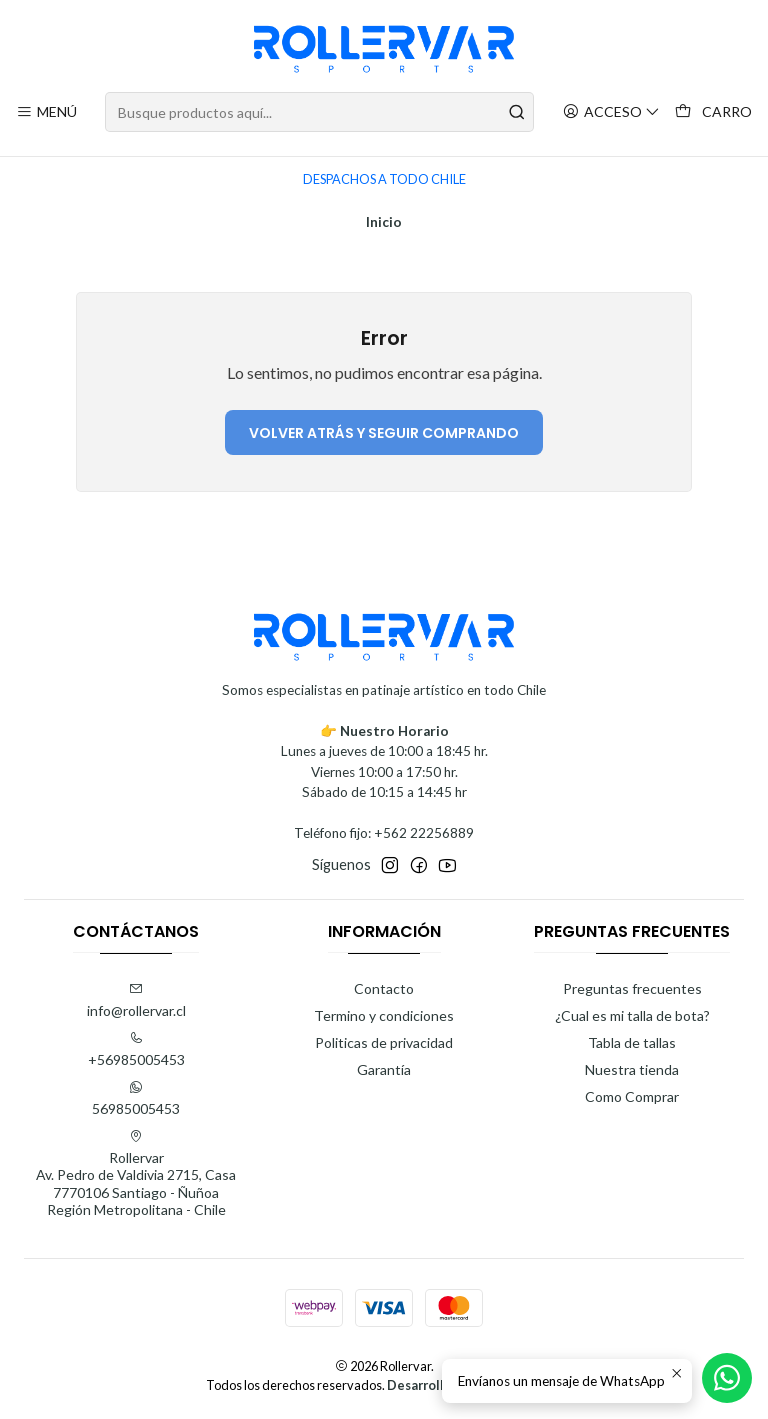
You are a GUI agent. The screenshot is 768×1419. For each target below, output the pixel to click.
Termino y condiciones (384, 1015)
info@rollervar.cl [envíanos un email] (136, 1000)
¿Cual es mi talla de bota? (632, 1015)
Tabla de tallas (632, 1042)
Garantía (384, 1069)
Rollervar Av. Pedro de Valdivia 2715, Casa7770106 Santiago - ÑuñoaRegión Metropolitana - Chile (136, 1174)
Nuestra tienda (632, 1069)
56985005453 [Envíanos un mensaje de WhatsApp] (136, 1098)
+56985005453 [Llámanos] (136, 1049)
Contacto (384, 988)
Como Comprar (632, 1096)
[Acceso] (611, 112)
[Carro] (713, 112)
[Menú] (46, 112)
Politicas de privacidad (384, 1042)
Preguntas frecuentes (632, 988)
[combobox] (319, 112)
